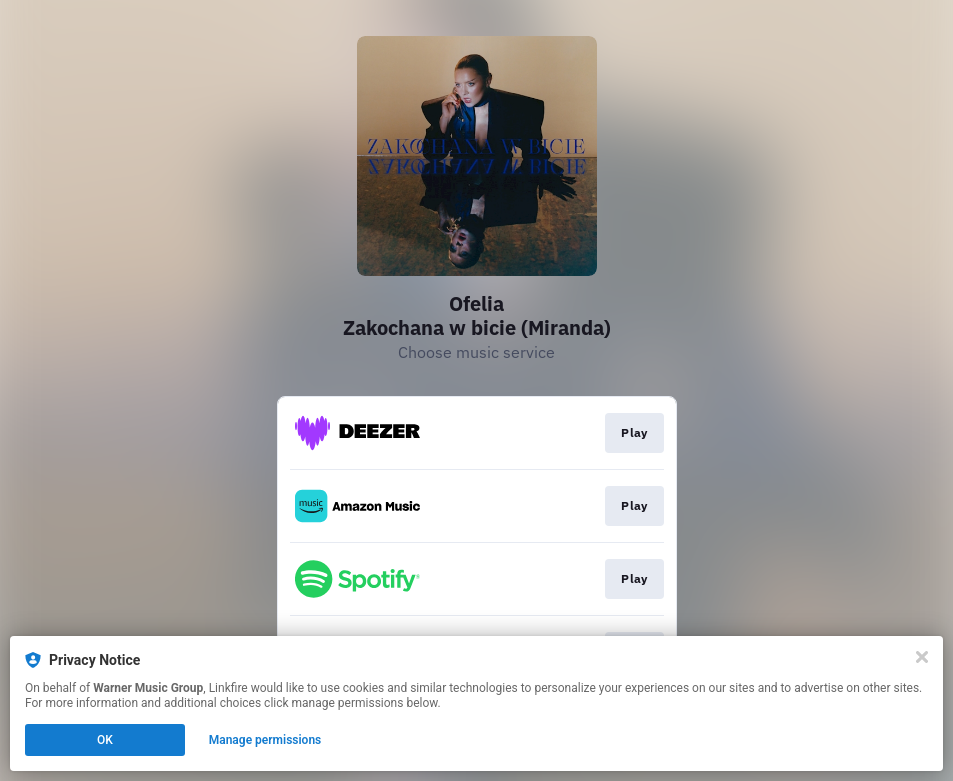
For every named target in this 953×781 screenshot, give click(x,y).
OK (105, 740)
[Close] (922, 657)
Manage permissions (265, 740)
